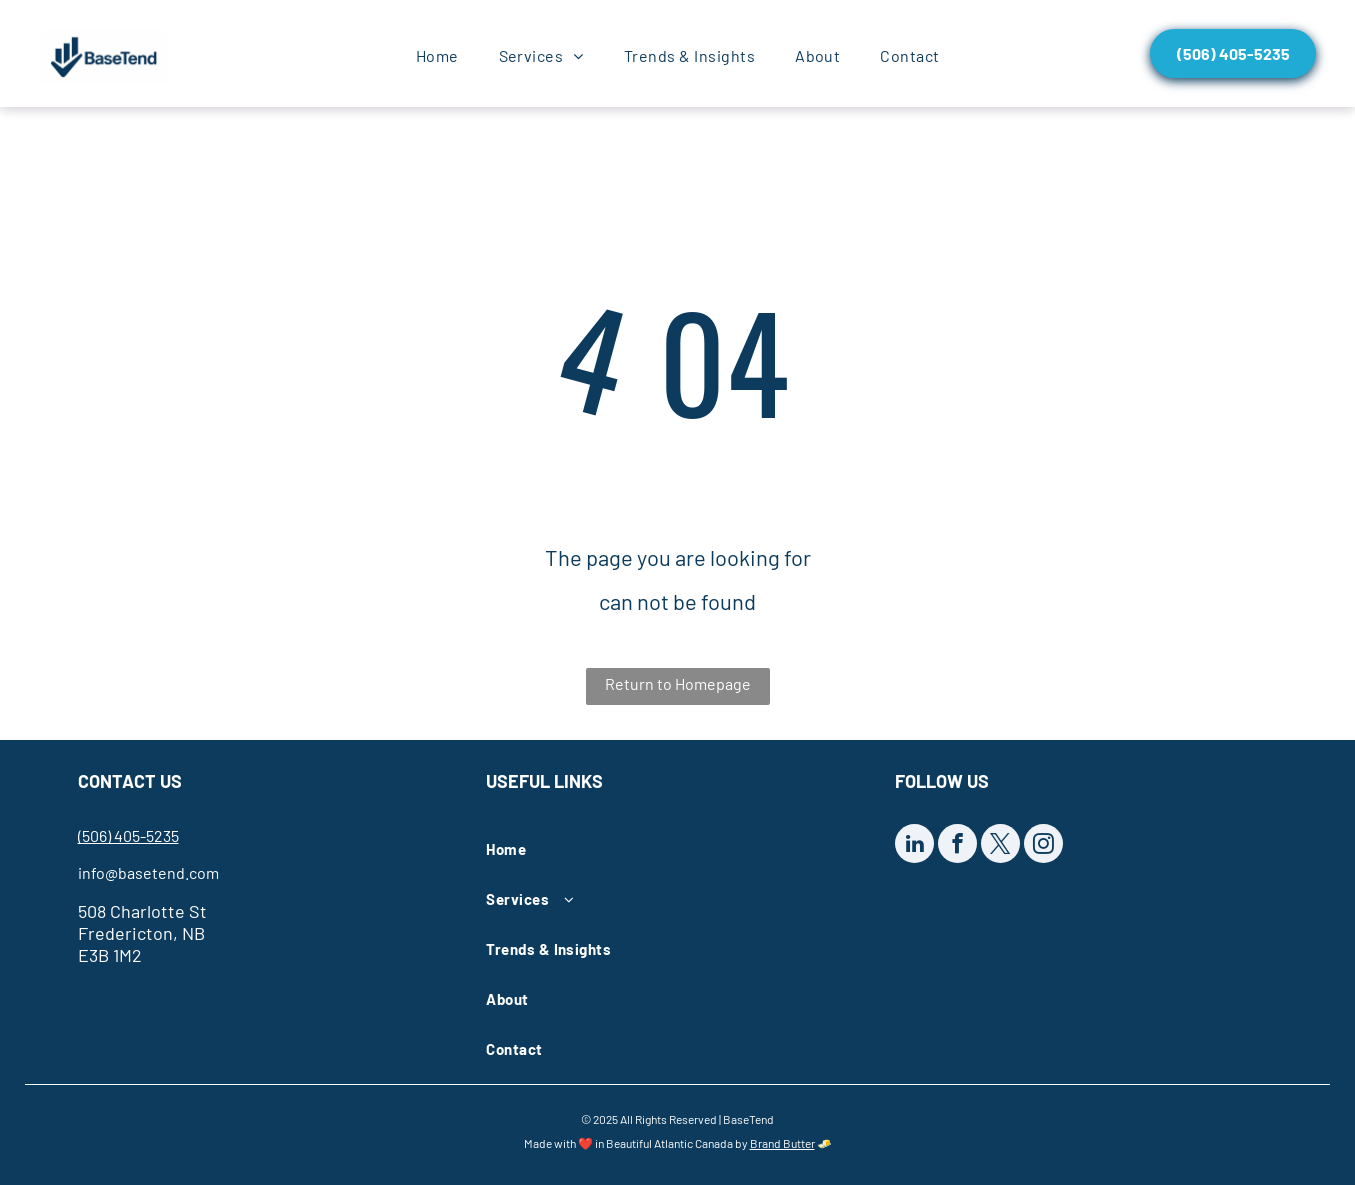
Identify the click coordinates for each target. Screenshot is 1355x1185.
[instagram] (1043, 846)
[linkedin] (914, 846)
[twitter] (1000, 846)
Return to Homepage (678, 683)
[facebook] (957, 846)
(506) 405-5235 (128, 835)
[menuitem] (437, 56)
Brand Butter (782, 1143)
